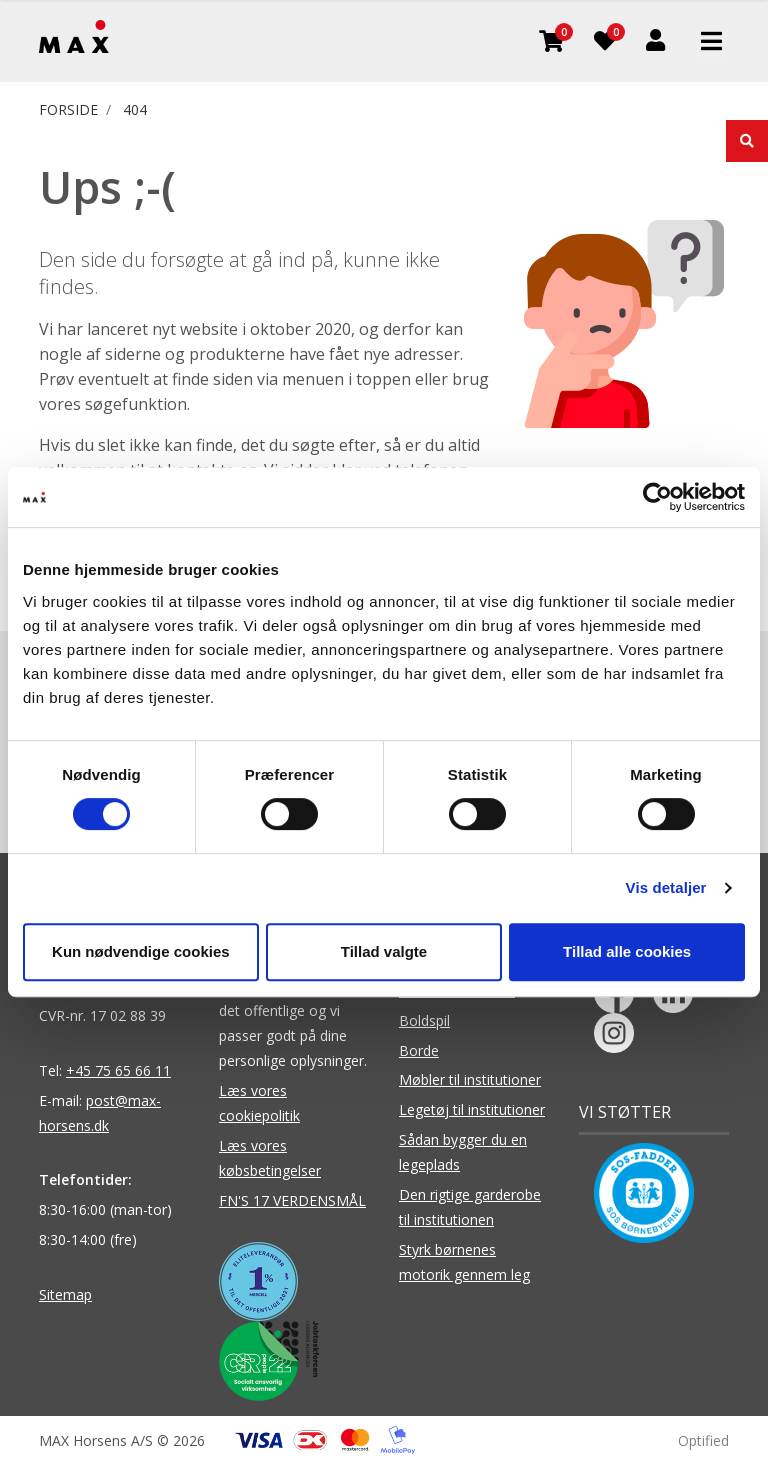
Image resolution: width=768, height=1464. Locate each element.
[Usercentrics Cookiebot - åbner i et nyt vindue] (657, 497)
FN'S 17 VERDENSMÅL (292, 1200)
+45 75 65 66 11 (118, 1070)
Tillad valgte (384, 951)
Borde (419, 1050)
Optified (703, 1440)
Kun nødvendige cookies (141, 951)
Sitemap (65, 1294)
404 (135, 109)
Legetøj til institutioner (472, 1109)
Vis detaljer (666, 887)
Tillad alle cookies (627, 951)
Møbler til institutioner (470, 1079)
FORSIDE (68, 109)
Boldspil (424, 1020)
